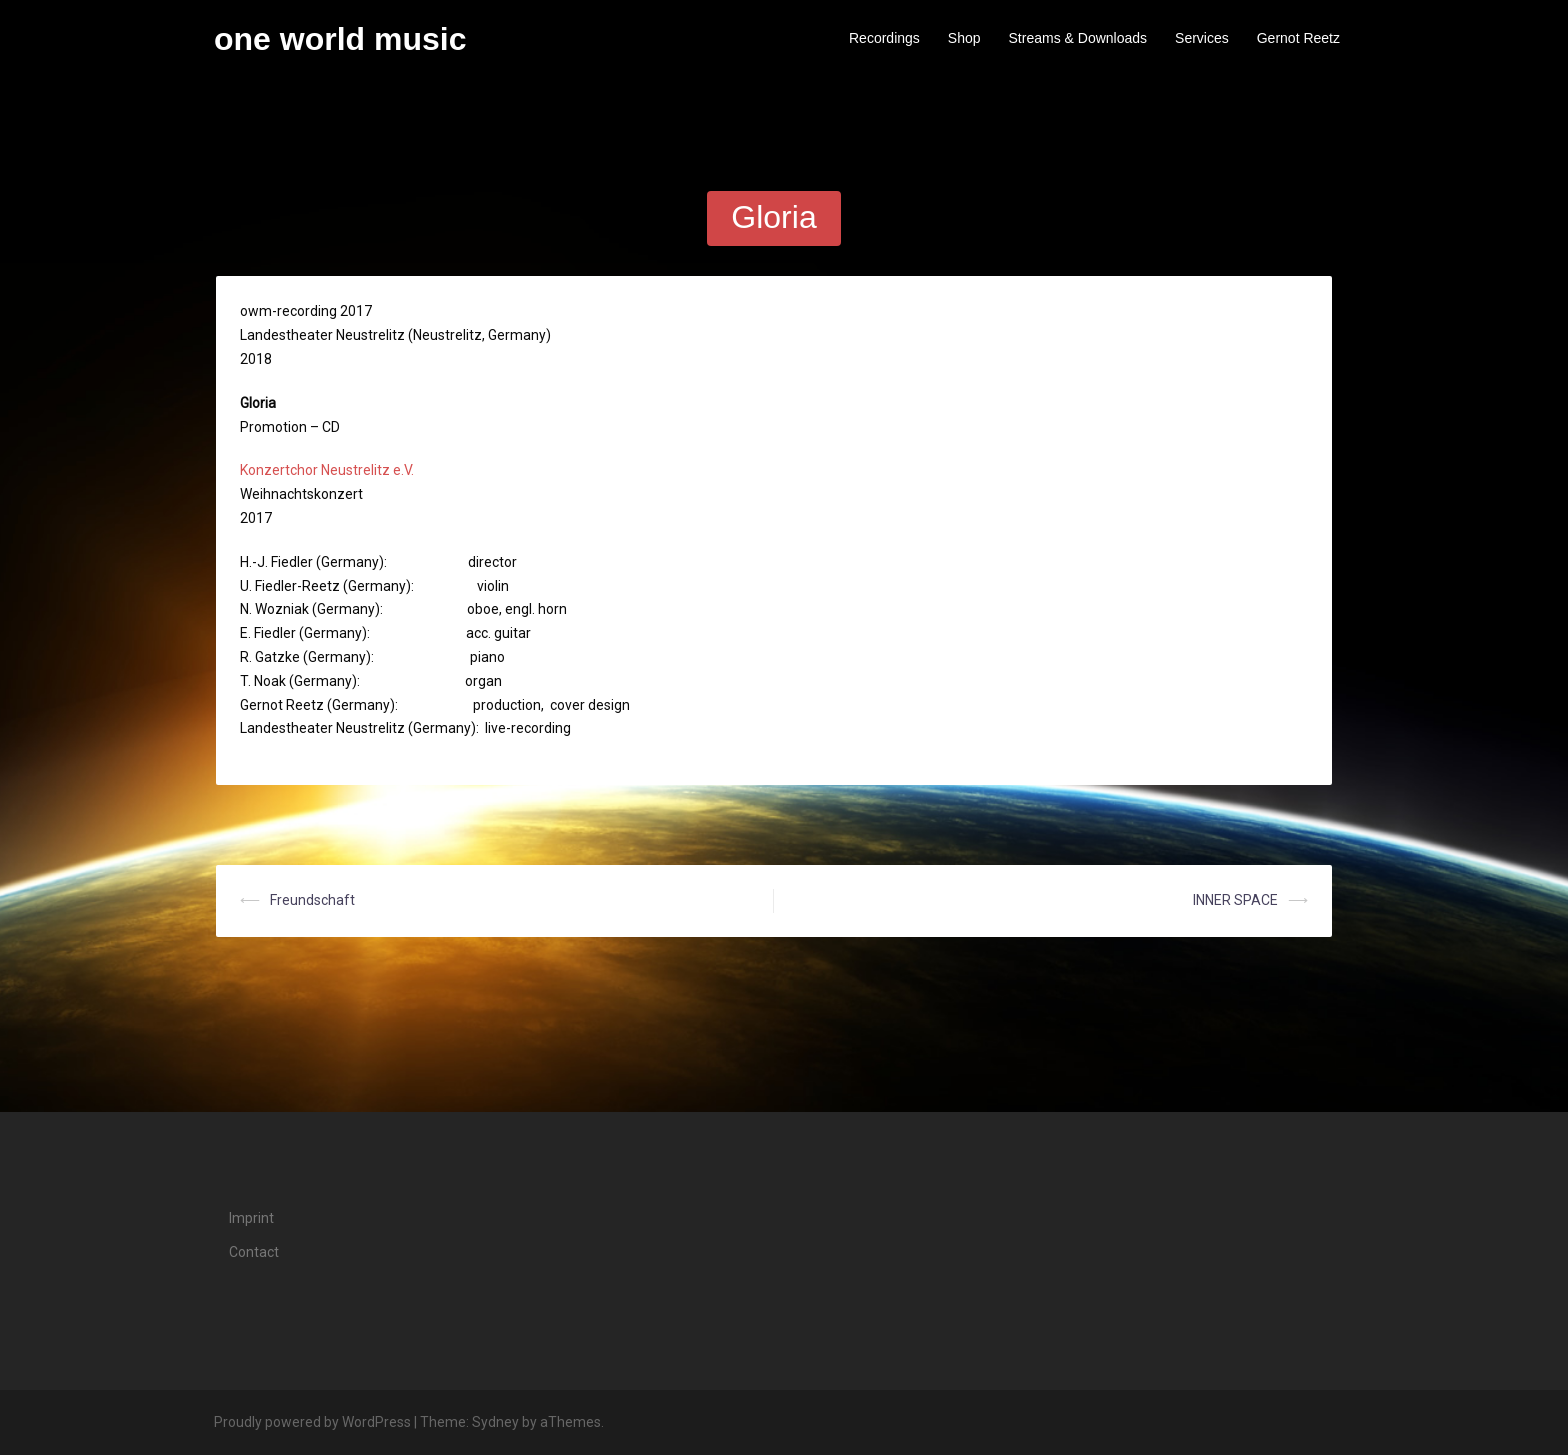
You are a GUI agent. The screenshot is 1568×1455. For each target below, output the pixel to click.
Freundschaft (312, 900)
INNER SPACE (1235, 900)
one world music (340, 39)
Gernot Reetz (1298, 38)
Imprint (251, 1218)
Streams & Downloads (1078, 38)
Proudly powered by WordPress (312, 1422)
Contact (254, 1252)
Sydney (495, 1422)
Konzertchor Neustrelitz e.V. (327, 470)
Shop (964, 38)
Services (1202, 38)
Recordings (884, 38)
